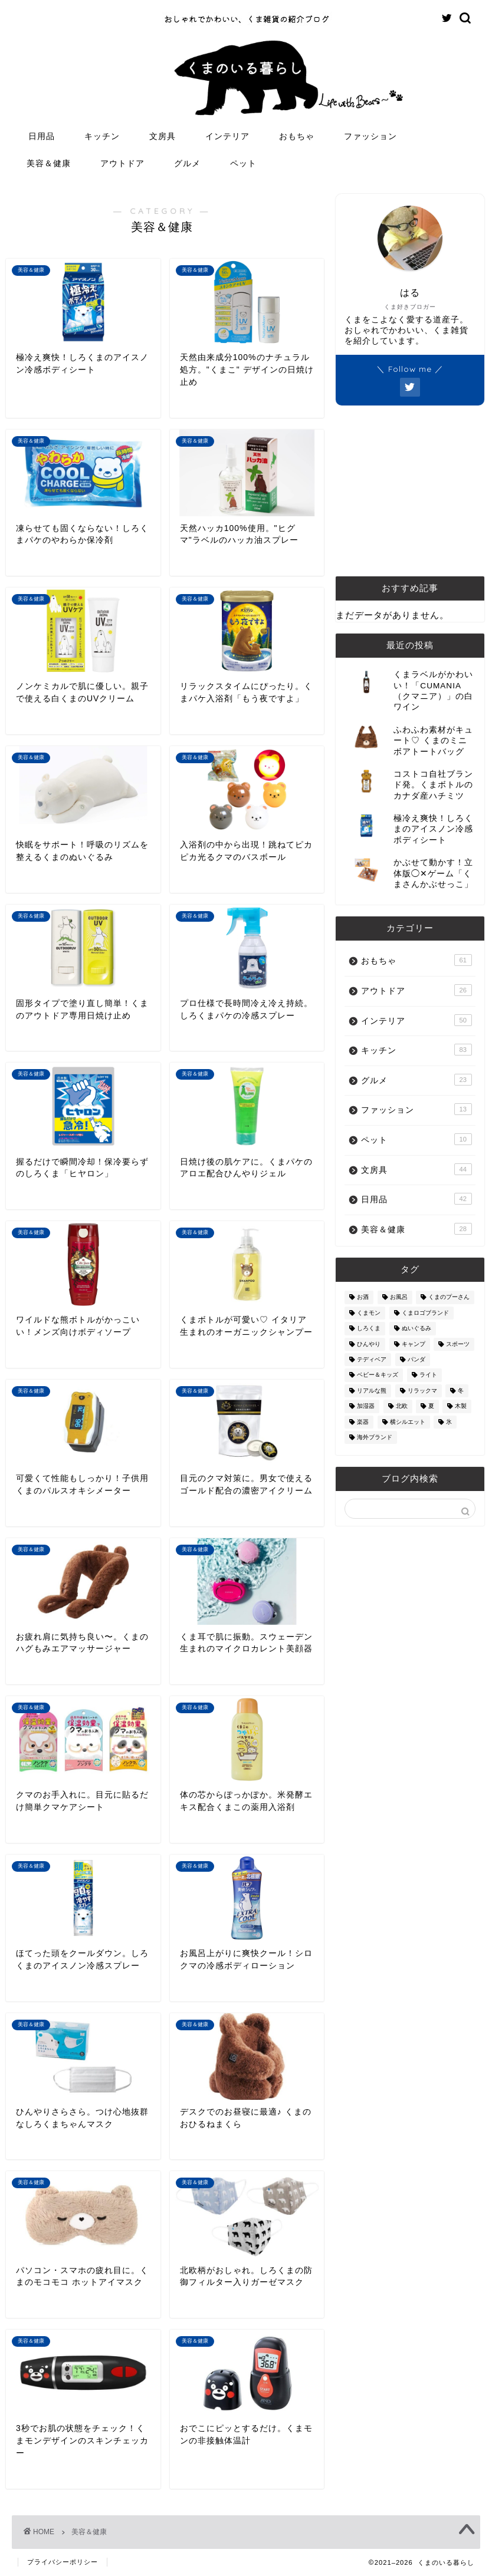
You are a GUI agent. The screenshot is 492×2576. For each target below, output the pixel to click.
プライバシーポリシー (62, 2561)
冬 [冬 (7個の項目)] (461, 1390)
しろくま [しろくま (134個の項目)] (369, 1328)
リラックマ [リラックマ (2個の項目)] (422, 1390)
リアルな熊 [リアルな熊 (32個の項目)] (371, 1390)
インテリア (227, 136)
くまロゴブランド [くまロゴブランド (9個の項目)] (425, 1313)
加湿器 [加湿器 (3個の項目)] (366, 1406)
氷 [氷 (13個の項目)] (449, 1422)
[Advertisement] (410, 491)
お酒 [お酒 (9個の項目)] (363, 1297)
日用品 (41, 136)
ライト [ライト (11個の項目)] (428, 1375)
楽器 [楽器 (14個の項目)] (363, 1422)
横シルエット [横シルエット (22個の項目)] (407, 1422)
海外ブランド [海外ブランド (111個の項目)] (374, 1437)
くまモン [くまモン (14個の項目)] (369, 1313)
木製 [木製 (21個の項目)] (461, 1406)
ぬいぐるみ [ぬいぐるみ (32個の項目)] (416, 1328)
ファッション (370, 136)
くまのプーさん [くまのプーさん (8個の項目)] (449, 1297)
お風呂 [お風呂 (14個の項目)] (399, 1297)
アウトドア (122, 163)
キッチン (102, 136)
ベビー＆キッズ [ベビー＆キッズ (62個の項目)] (377, 1375)
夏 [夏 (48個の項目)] (431, 1406)
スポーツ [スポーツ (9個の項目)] (458, 1344)
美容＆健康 (49, 163)
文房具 (162, 136)
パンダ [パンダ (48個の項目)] (416, 1359)
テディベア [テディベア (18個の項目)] (371, 1359)
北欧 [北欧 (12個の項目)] (402, 1406)
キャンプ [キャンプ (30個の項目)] (413, 1344)
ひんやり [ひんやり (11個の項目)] (369, 1344)
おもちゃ (296, 136)
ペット (243, 163)
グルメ (187, 163)
